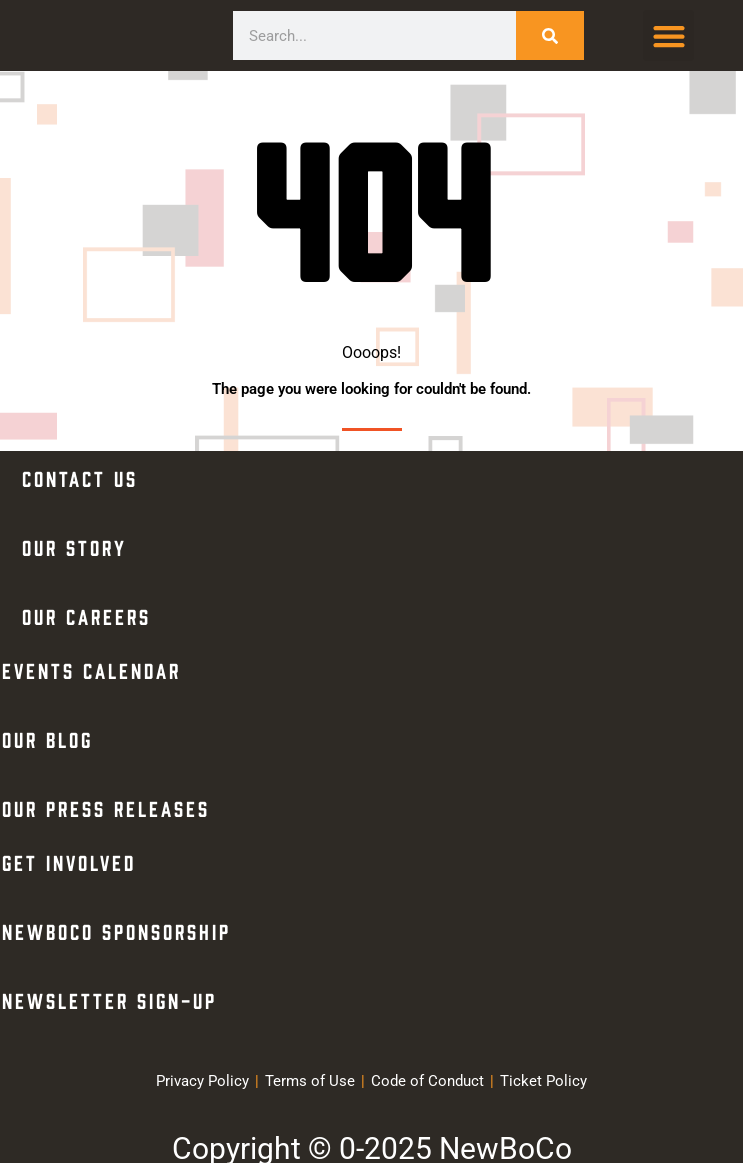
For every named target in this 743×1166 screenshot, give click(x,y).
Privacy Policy (202, 1081)
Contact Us (80, 477)
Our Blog (47, 738)
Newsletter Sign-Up (109, 999)
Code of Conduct (427, 1081)
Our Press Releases (106, 807)
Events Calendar (91, 669)
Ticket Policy (543, 1081)
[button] (668, 35)
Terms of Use (310, 1081)
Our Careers (86, 615)
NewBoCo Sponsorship (116, 930)
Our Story (74, 546)
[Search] (550, 35)
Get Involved (69, 861)
